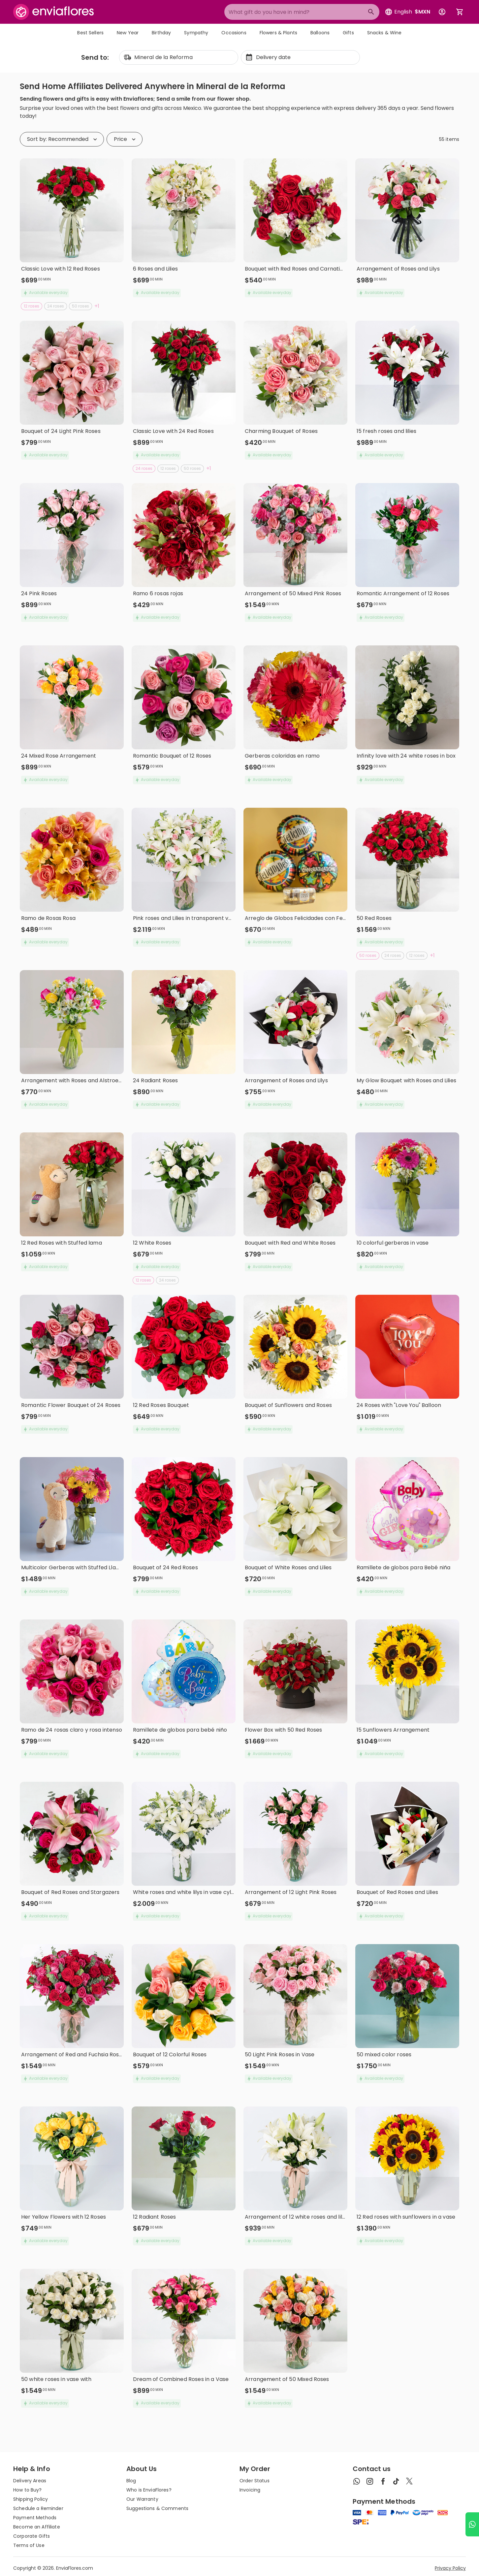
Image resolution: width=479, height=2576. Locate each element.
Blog (131, 2480)
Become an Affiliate (36, 2527)
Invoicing (249, 2490)
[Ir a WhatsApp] (472, 2524)
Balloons (320, 32)
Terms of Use (29, 2545)
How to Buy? (27, 2490)
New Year (128, 32)
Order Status (254, 2480)
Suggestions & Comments (157, 2508)
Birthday (161, 32)
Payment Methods (34, 2517)
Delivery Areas (29, 2480)
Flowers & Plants (278, 32)
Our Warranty (142, 2499)
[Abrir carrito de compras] (460, 12)
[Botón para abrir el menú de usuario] (442, 11)
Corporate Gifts (31, 2536)
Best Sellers (90, 32)
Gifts (348, 32)
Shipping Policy (30, 2499)
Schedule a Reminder (38, 2508)
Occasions (233, 32)
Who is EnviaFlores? (149, 2490)
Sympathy (196, 32)
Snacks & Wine (384, 32)
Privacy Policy (450, 2568)
